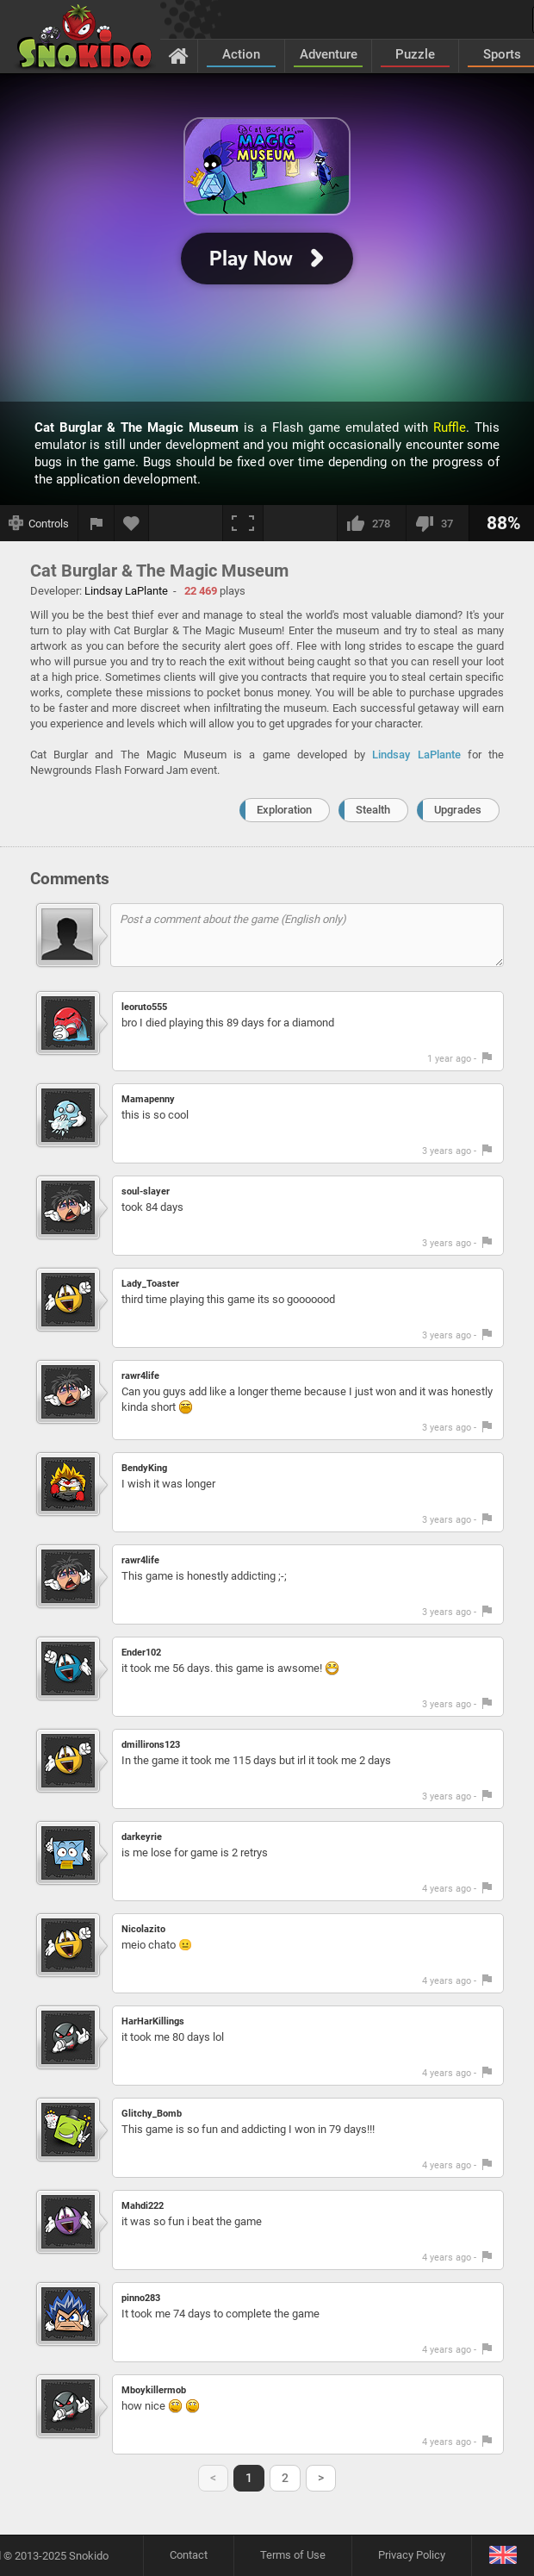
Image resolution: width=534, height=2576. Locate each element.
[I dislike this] (437, 523)
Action (241, 54)
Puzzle (415, 54)
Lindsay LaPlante (416, 754)
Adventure (328, 54)
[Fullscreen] (243, 523)
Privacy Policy (411, 2554)
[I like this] (371, 523)
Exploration (284, 809)
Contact (189, 2554)
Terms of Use (293, 2554)
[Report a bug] (96, 523)
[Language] (502, 2555)
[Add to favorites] (132, 523)
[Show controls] (39, 523)
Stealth (373, 809)
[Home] (179, 55)
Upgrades (457, 809)
